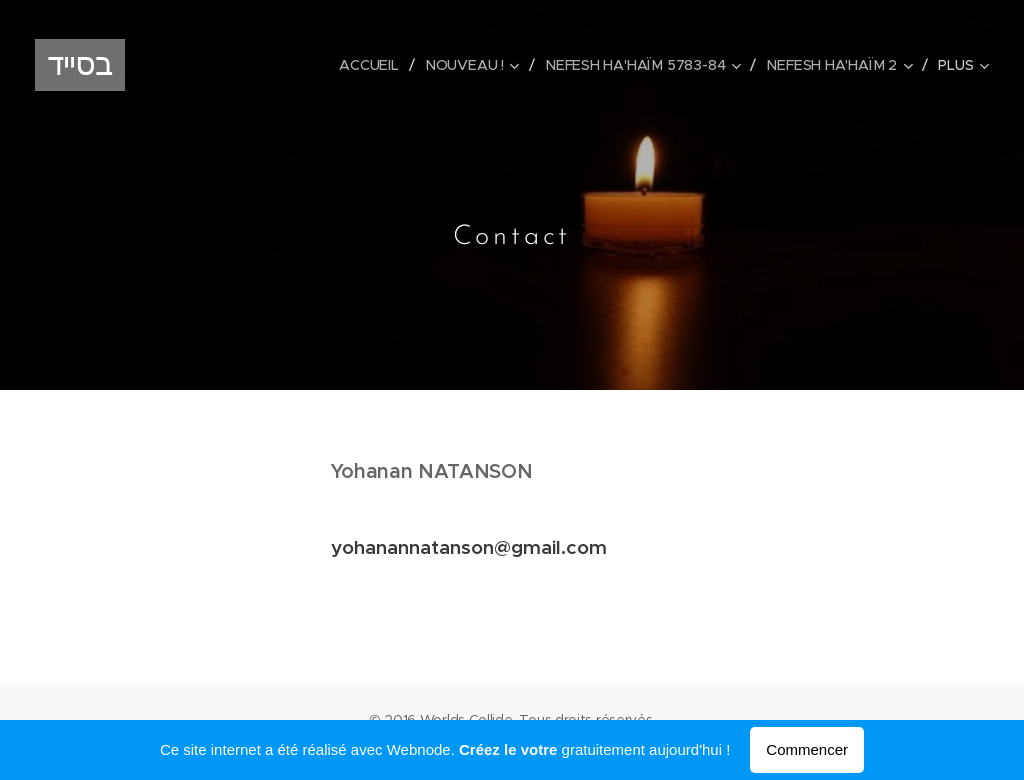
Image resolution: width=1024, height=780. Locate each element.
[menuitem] (374, 65)
